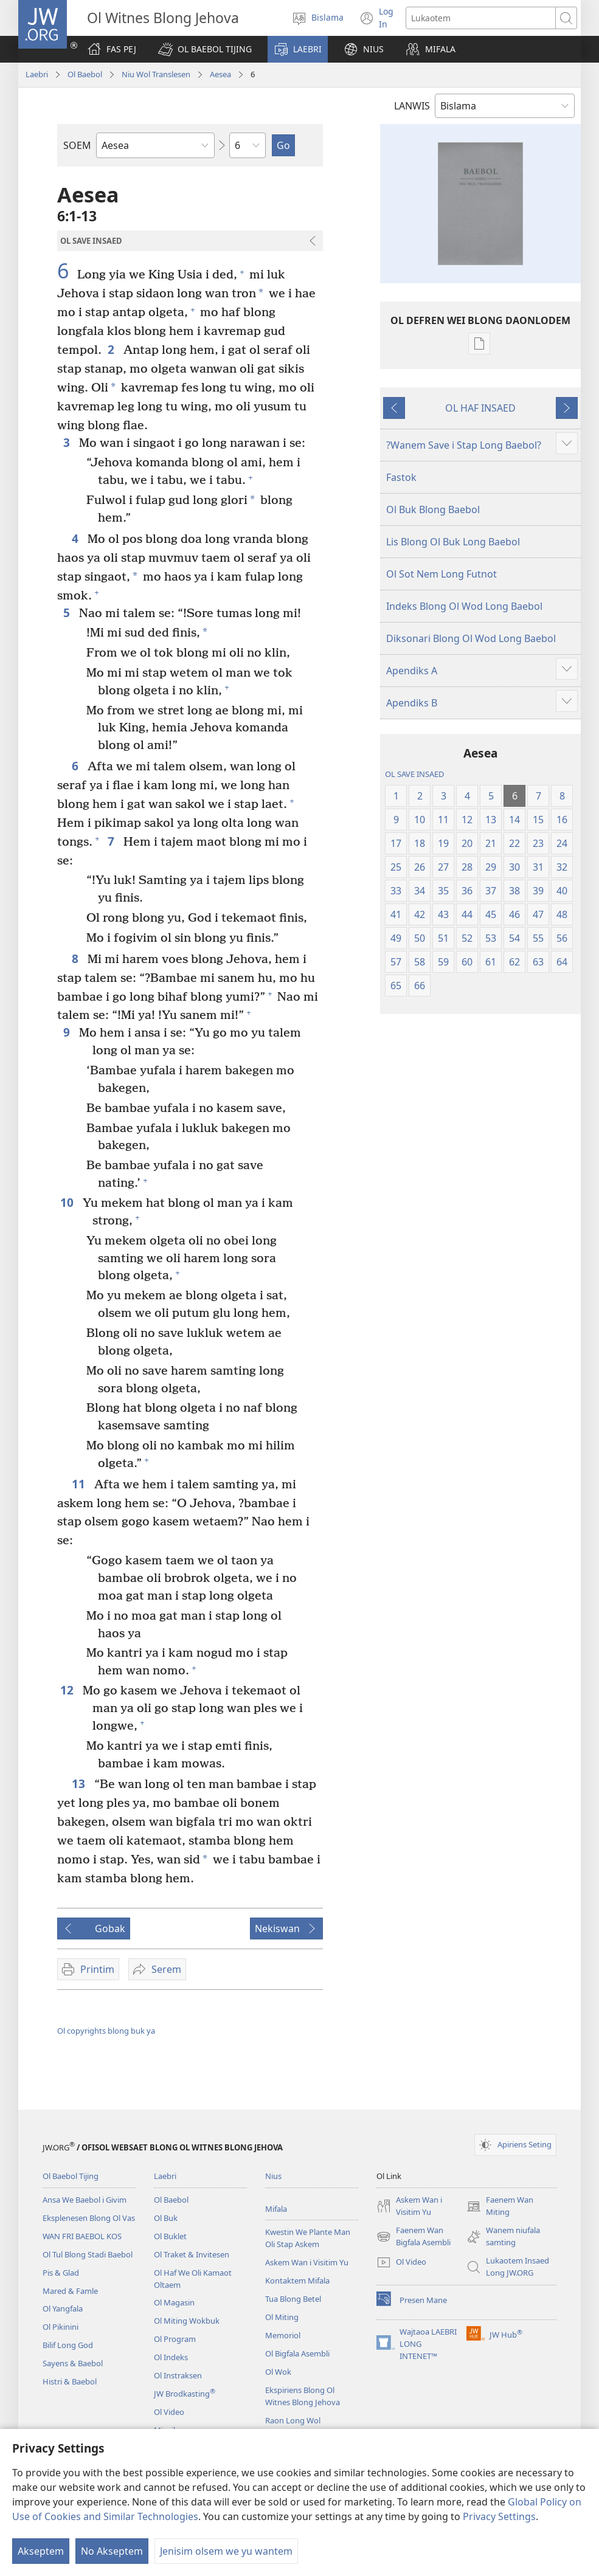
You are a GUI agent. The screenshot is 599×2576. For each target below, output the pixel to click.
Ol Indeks (171, 2357)
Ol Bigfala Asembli (297, 2353)
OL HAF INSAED (480, 408)
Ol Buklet (170, 2236)
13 (80, 1783)
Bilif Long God (68, 2344)
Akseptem (41, 2551)
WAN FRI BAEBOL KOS (82, 2236)
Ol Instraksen (178, 2375)
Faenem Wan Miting (499, 2206)
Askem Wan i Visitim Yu (306, 2262)
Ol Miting (282, 2317)
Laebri (37, 74)
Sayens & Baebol (73, 2363)
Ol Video (169, 2411)
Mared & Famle (70, 2290)
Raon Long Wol (292, 2420)
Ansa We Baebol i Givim (84, 2199)
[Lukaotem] (481, 18)
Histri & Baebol (70, 2381)
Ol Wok (278, 2371)
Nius (273, 2175)
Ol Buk (166, 2217)
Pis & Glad (61, 2272)
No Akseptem (112, 2551)
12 (68, 1690)
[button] (205, 49)
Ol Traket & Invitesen (191, 2254)
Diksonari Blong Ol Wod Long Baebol (471, 638)
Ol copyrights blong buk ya (106, 2030)
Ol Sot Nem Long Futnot (441, 574)
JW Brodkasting (184, 2393)
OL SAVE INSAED (414, 773)
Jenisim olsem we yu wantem (226, 2551)
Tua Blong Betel (293, 2298)
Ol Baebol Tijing (71, 2175)
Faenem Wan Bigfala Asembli (413, 2237)
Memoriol (282, 2335)
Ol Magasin (174, 2302)
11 (80, 1484)
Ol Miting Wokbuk (187, 2320)
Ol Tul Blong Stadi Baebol (88, 2254)
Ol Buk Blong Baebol (433, 509)
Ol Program (175, 2338)
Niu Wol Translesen (156, 74)
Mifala (276, 2208)
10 (68, 1202)
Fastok (401, 477)
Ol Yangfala (63, 2308)
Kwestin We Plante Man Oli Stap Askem (307, 2238)
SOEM (77, 145)
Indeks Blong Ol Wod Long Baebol (464, 606)
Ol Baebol (85, 74)
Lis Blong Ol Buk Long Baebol (453, 541)
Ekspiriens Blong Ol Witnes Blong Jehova (302, 2396)
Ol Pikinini (60, 2326)
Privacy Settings (499, 2516)
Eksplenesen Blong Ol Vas (89, 2217)
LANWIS (412, 105)
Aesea (220, 74)
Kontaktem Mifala (297, 2280)
